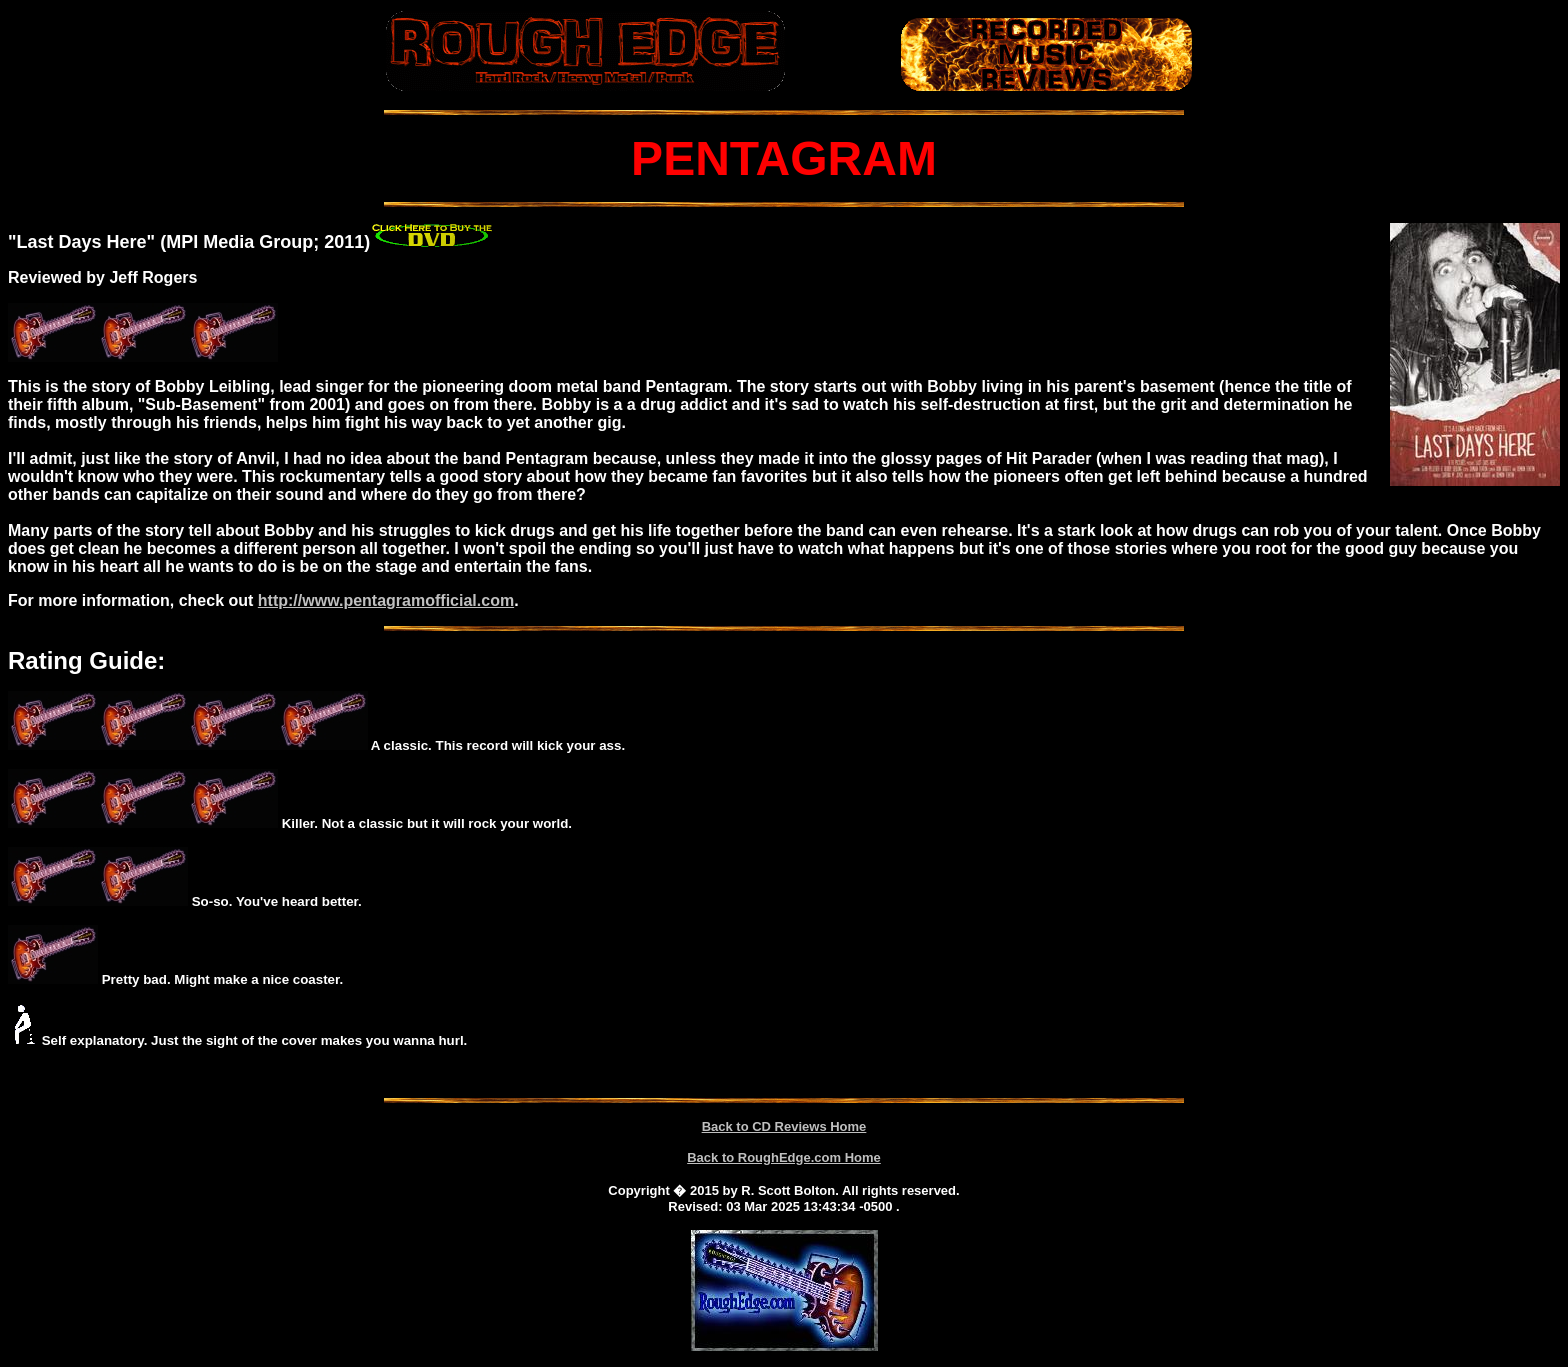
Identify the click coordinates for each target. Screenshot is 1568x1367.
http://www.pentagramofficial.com (386, 600)
